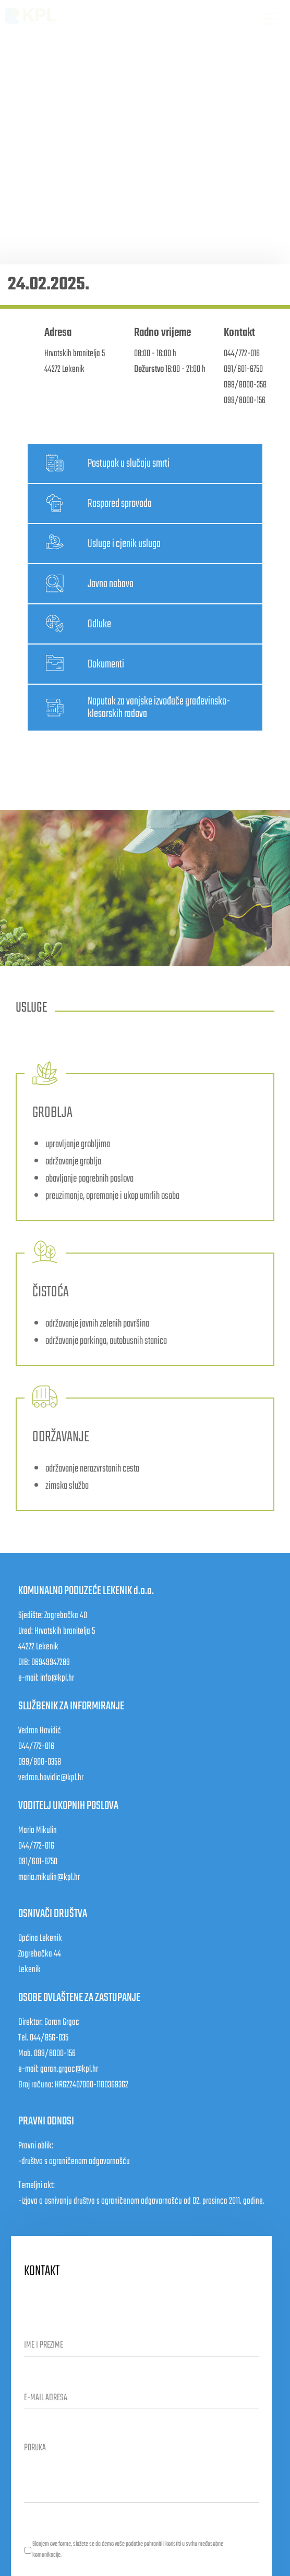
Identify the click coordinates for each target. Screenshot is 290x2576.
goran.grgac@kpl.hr (69, 2069)
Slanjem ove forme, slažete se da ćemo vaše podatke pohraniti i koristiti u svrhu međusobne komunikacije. (127, 2549)
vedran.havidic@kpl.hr (50, 1777)
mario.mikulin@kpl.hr (49, 1877)
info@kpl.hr (57, 1678)
